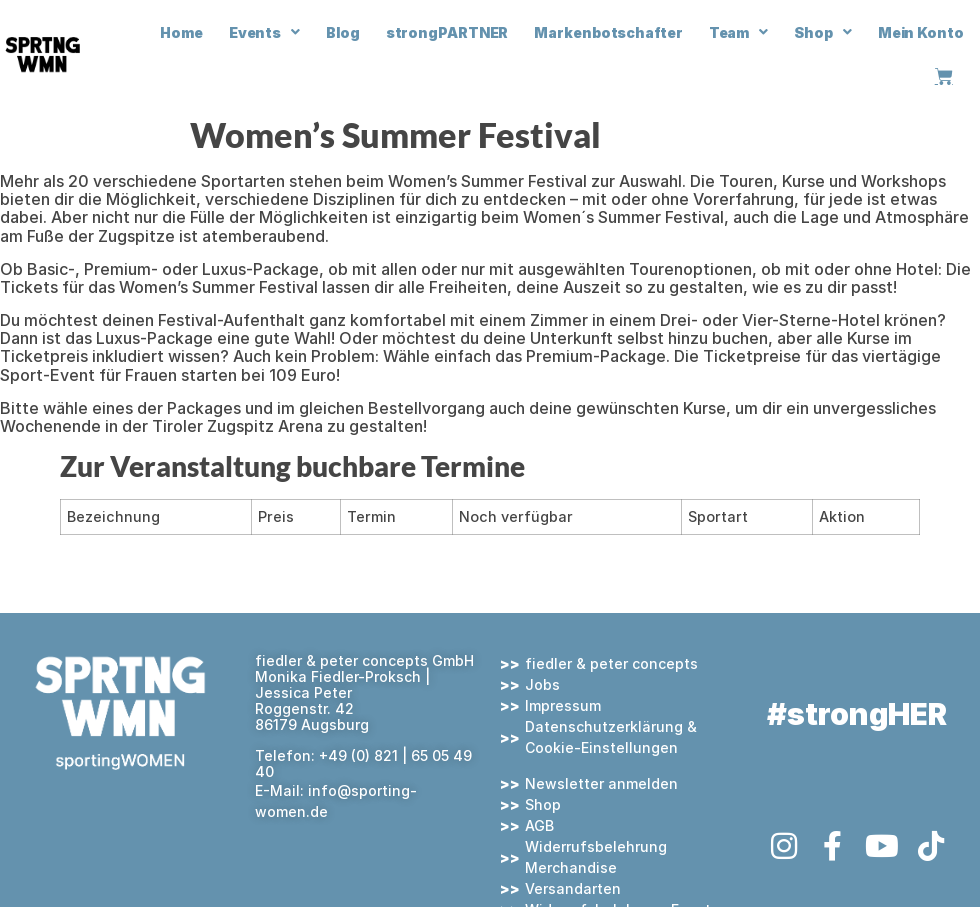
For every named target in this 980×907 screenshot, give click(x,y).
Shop (823, 32)
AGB (539, 825)
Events (264, 32)
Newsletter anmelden (601, 783)
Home (181, 32)
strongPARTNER (447, 32)
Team (739, 32)
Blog (343, 32)
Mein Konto (921, 32)
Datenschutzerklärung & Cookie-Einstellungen (611, 737)
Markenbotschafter (608, 32)
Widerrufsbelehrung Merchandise (596, 857)
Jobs (542, 684)
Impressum (563, 705)
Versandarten (573, 888)
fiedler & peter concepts (611, 663)
